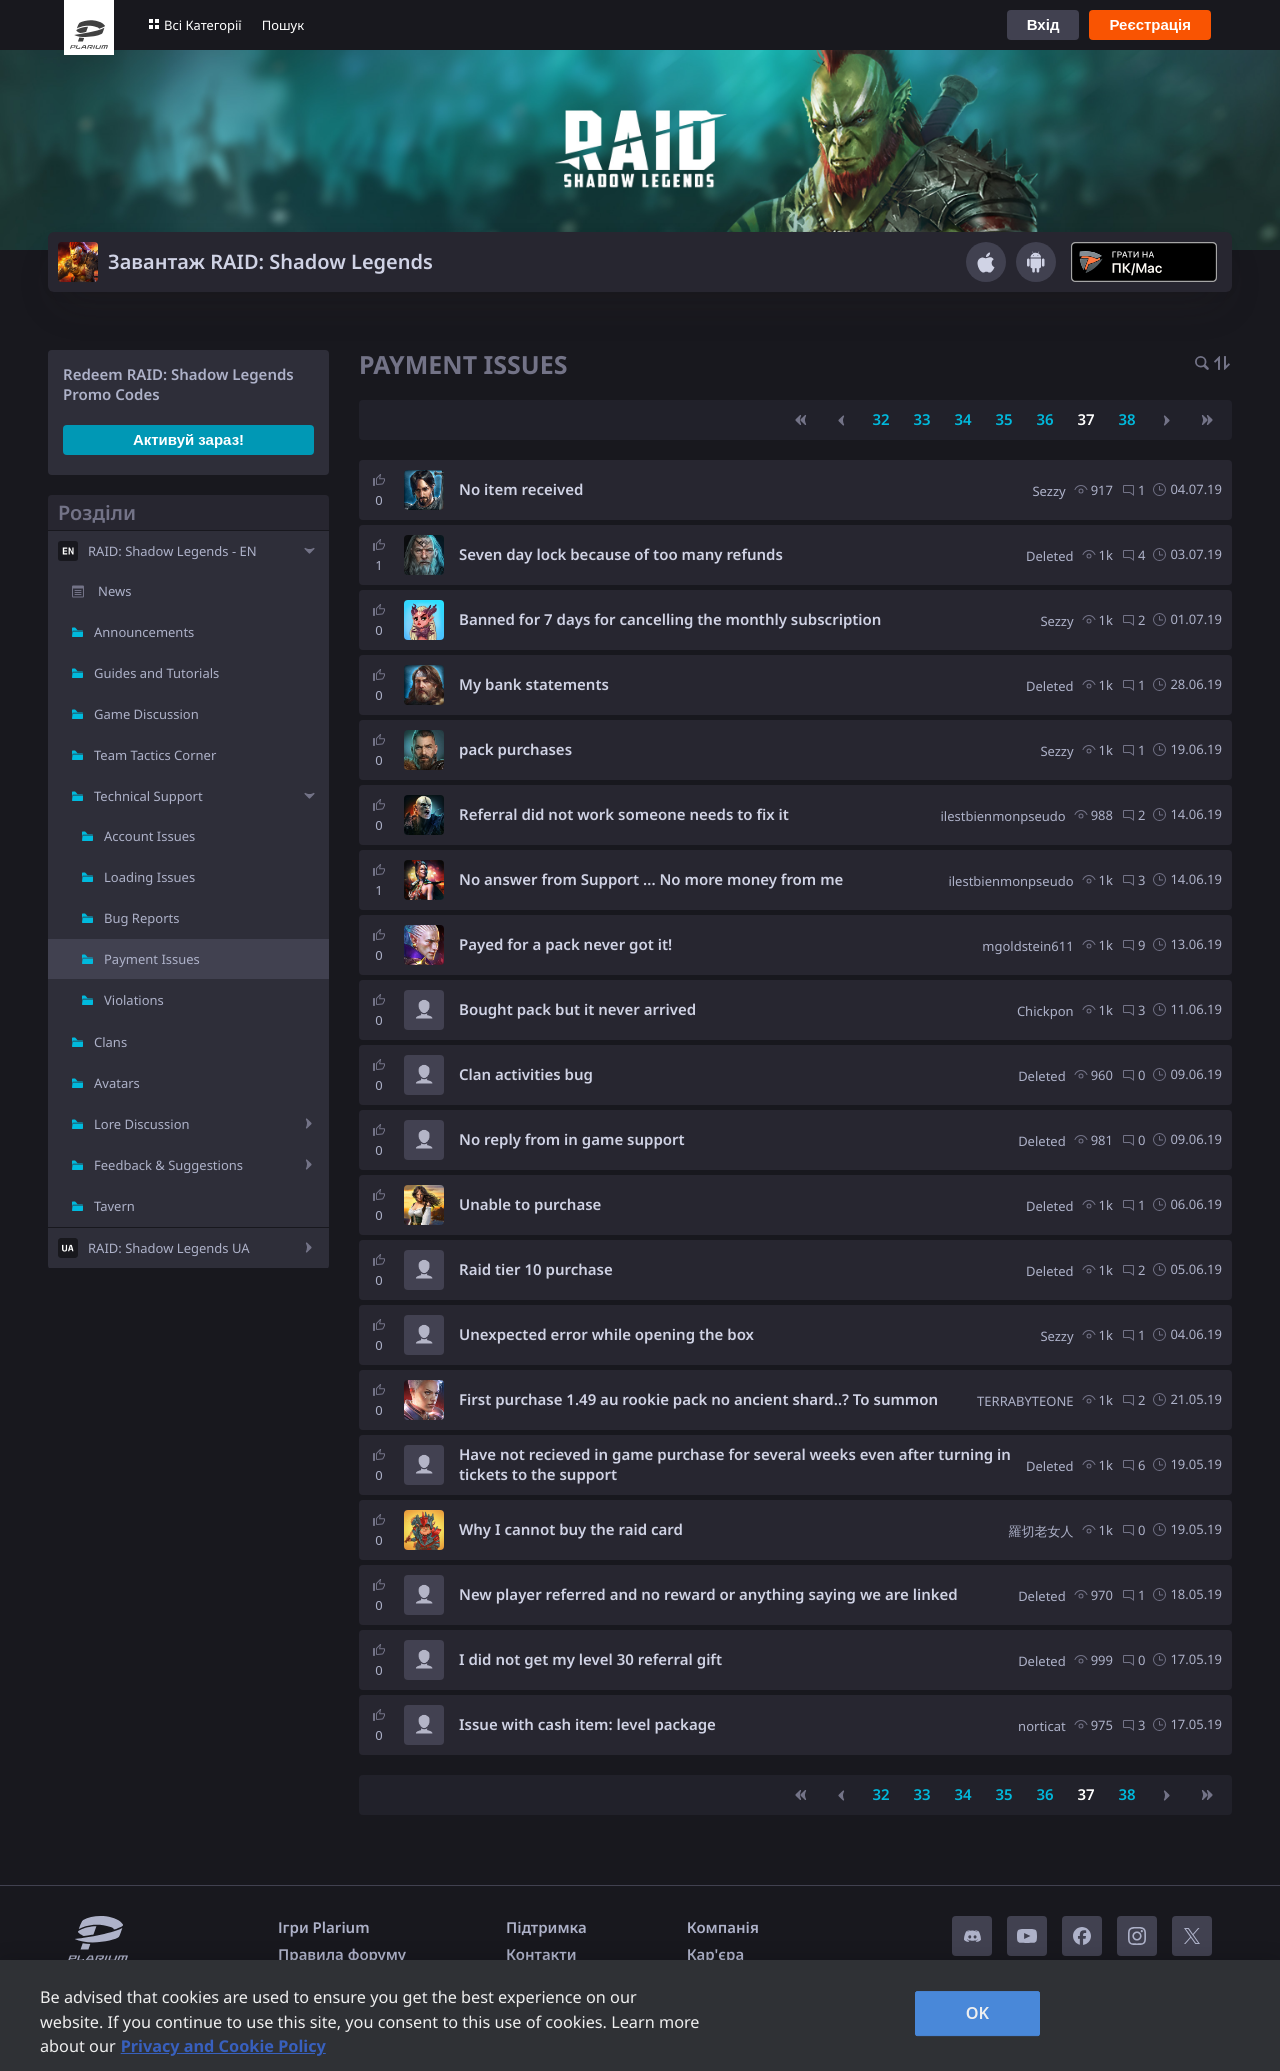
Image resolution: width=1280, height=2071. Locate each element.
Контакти (541, 1955)
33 (921, 420)
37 (1085, 420)
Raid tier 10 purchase (536, 1270)
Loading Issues (149, 877)
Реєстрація (1150, 24)
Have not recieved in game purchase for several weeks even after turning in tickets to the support (735, 1465)
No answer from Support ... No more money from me (651, 880)
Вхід (1043, 24)
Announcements (144, 632)
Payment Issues (152, 959)
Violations (134, 1000)
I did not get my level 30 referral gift (590, 1660)
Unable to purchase (530, 1205)
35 (1003, 420)
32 (880, 420)
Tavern (114, 1206)
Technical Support (148, 796)
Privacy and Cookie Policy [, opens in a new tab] (223, 2046)
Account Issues (149, 836)
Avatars (117, 1083)
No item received (521, 490)
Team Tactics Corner (155, 755)
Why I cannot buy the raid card (571, 1530)
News (114, 591)
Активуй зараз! (188, 439)
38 (1126, 420)
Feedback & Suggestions (168, 1165)
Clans (110, 1042)
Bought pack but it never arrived (577, 1010)
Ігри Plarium (324, 1928)
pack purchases (515, 750)
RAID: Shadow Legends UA (169, 1248)
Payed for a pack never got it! (565, 945)
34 (962, 420)
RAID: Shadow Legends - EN (172, 551)
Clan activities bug (526, 1075)
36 (1044, 420)
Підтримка (546, 1928)
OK (978, 2013)
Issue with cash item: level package (587, 1725)
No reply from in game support (572, 1140)
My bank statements (534, 685)
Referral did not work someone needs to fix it (624, 815)
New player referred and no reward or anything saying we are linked (708, 1595)
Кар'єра (715, 1955)
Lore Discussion (142, 1124)
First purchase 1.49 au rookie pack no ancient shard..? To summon (698, 1400)
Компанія (723, 1928)
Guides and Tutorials (156, 673)
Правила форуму (342, 1955)
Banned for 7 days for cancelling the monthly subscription (670, 620)
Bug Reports (141, 918)
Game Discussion (146, 714)
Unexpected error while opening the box (606, 1335)
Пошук (283, 25)
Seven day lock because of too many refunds (621, 555)
